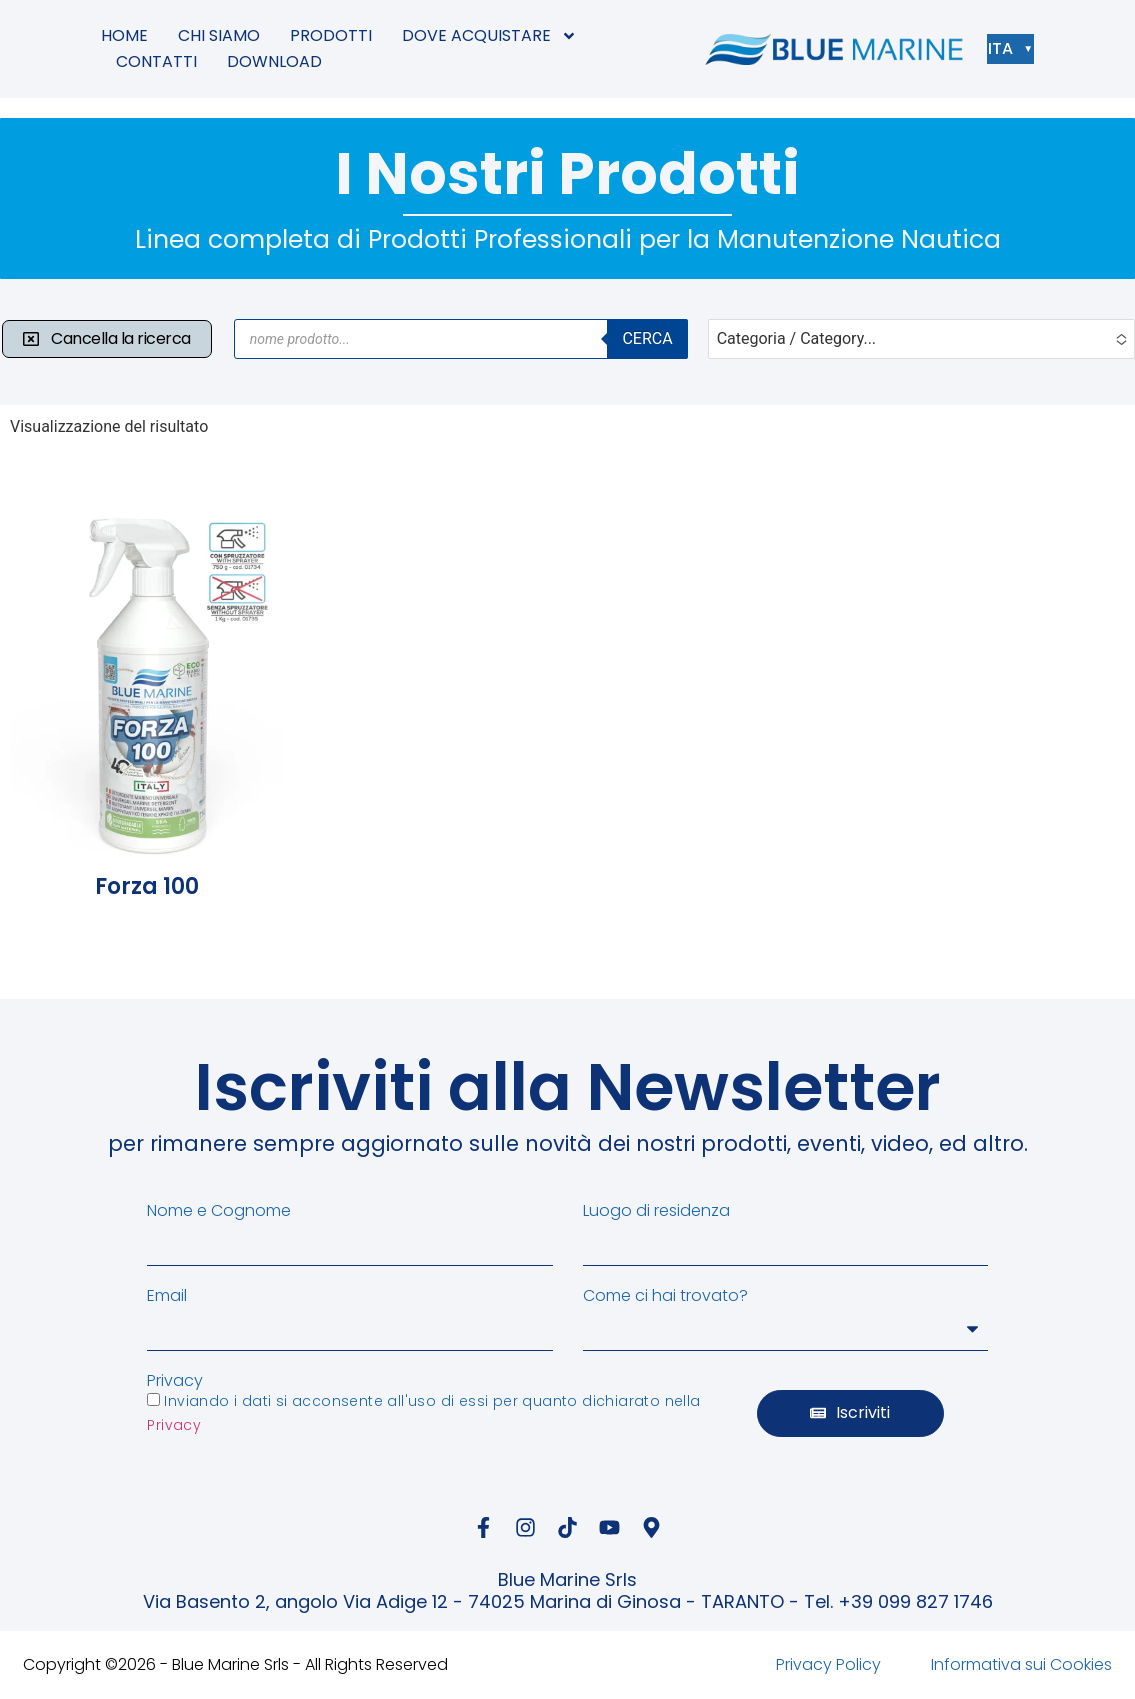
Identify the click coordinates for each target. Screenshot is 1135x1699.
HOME (124, 35)
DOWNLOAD (274, 61)
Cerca (647, 338)
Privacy (175, 1381)
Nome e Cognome (219, 1211)
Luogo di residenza (656, 1211)
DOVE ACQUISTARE (489, 36)
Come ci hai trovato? (665, 1296)
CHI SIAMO (219, 35)
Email (167, 1296)
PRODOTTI (331, 35)
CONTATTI (156, 61)
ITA (1005, 48)
